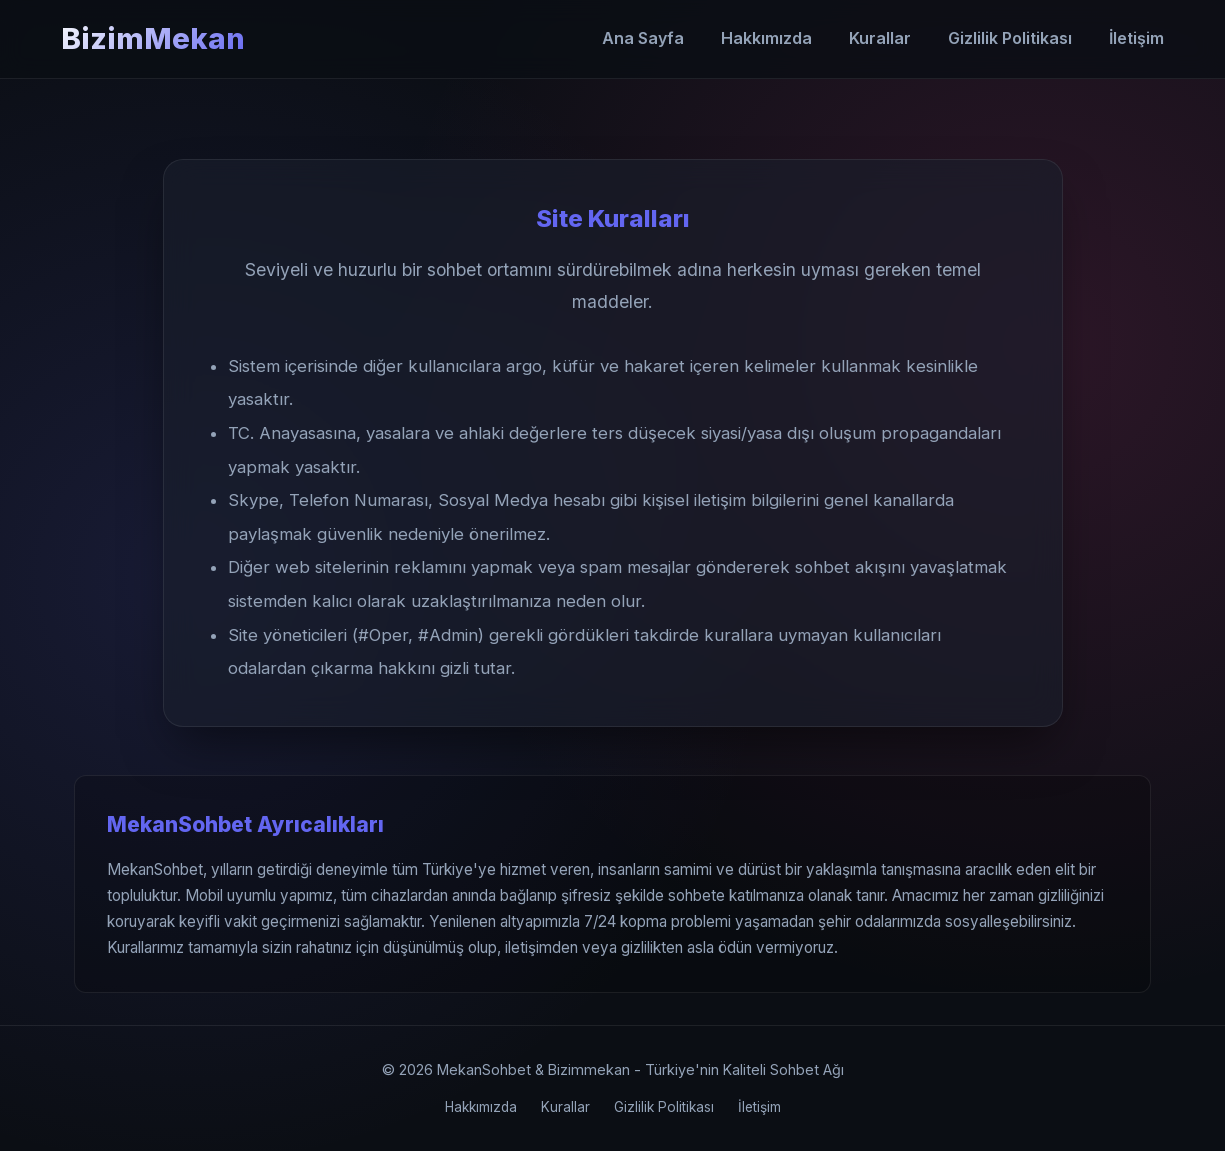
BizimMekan (153, 38)
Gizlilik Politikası (1010, 38)
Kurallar (880, 38)
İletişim (1136, 38)
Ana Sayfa (643, 38)
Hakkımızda (766, 38)
